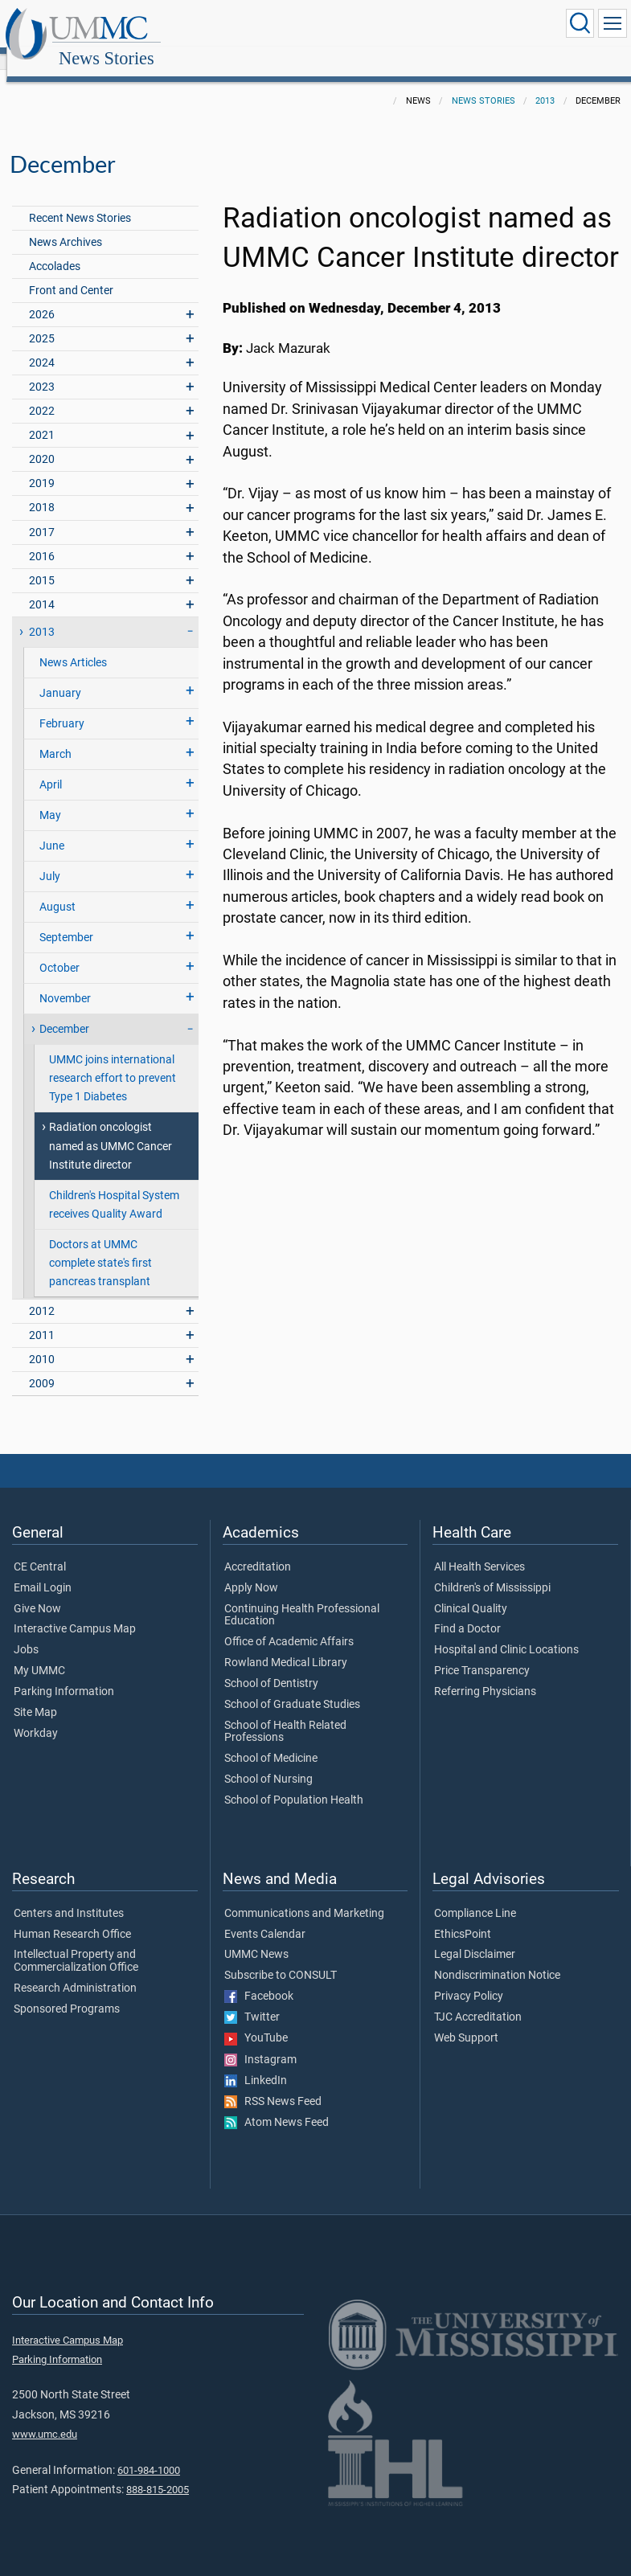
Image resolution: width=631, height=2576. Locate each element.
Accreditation (257, 1549)
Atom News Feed (276, 2105)
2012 (42, 1293)
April (50, 767)
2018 (42, 490)
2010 (42, 1342)
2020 (42, 441)
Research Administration (75, 1970)
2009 (42, 1366)
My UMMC (39, 1653)
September (66, 920)
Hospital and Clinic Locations (506, 1632)
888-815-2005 (157, 2472)
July (49, 859)
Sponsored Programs (67, 1991)
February (61, 706)
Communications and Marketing (304, 1896)
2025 (42, 321)
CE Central (40, 1549)
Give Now (37, 1591)
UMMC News (256, 1937)
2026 (42, 297)
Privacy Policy (468, 1978)
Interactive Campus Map (75, 1611)
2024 (42, 345)
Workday (36, 1716)
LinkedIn (255, 2063)
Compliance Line (475, 1896)
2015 (42, 563)
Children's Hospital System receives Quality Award (114, 1187)
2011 (42, 1318)
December (64, 1011)
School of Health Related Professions (285, 1714)
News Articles (73, 645)
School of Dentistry (271, 1666)
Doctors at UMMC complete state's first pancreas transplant (100, 1245)
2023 (42, 369)
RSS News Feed (273, 2084)
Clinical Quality (470, 1591)
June (51, 828)
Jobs (26, 1632)
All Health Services (479, 1549)
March (55, 736)
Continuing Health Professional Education (301, 1598)
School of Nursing (268, 1761)
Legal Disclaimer (474, 1937)
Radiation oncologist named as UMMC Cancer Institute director (110, 1128)
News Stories (261, 26)
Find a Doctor (467, 1611)
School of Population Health (293, 1782)
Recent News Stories (80, 200)
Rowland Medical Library (285, 1645)
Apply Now (251, 1570)
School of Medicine (271, 1740)
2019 (42, 466)
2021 (42, 417)
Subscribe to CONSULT (280, 1957)
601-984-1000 (148, 2453)
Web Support (466, 2020)
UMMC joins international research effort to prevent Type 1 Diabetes (112, 1060)
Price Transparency (482, 1653)
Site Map (35, 1695)
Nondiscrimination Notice (497, 1957)
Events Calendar (264, 1916)
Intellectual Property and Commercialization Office (76, 1943)
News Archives (65, 224)
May (50, 798)
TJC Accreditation (478, 1999)
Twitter (252, 1999)
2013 (545, 83)
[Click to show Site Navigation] (612, 23)
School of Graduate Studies (292, 1687)
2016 (42, 539)
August (57, 889)
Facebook (258, 1978)
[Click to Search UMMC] (579, 23)
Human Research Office (72, 1916)
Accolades (54, 249)
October (59, 950)
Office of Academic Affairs (289, 1624)
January (60, 675)
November (65, 981)
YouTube (256, 2020)
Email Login (43, 1570)
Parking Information (64, 1674)
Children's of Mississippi (492, 1570)
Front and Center (71, 273)
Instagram (260, 2042)
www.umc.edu (44, 2416)
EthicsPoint (462, 1916)
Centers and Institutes (69, 1896)
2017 (42, 515)
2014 (42, 587)
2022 (42, 393)
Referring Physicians (485, 1674)
